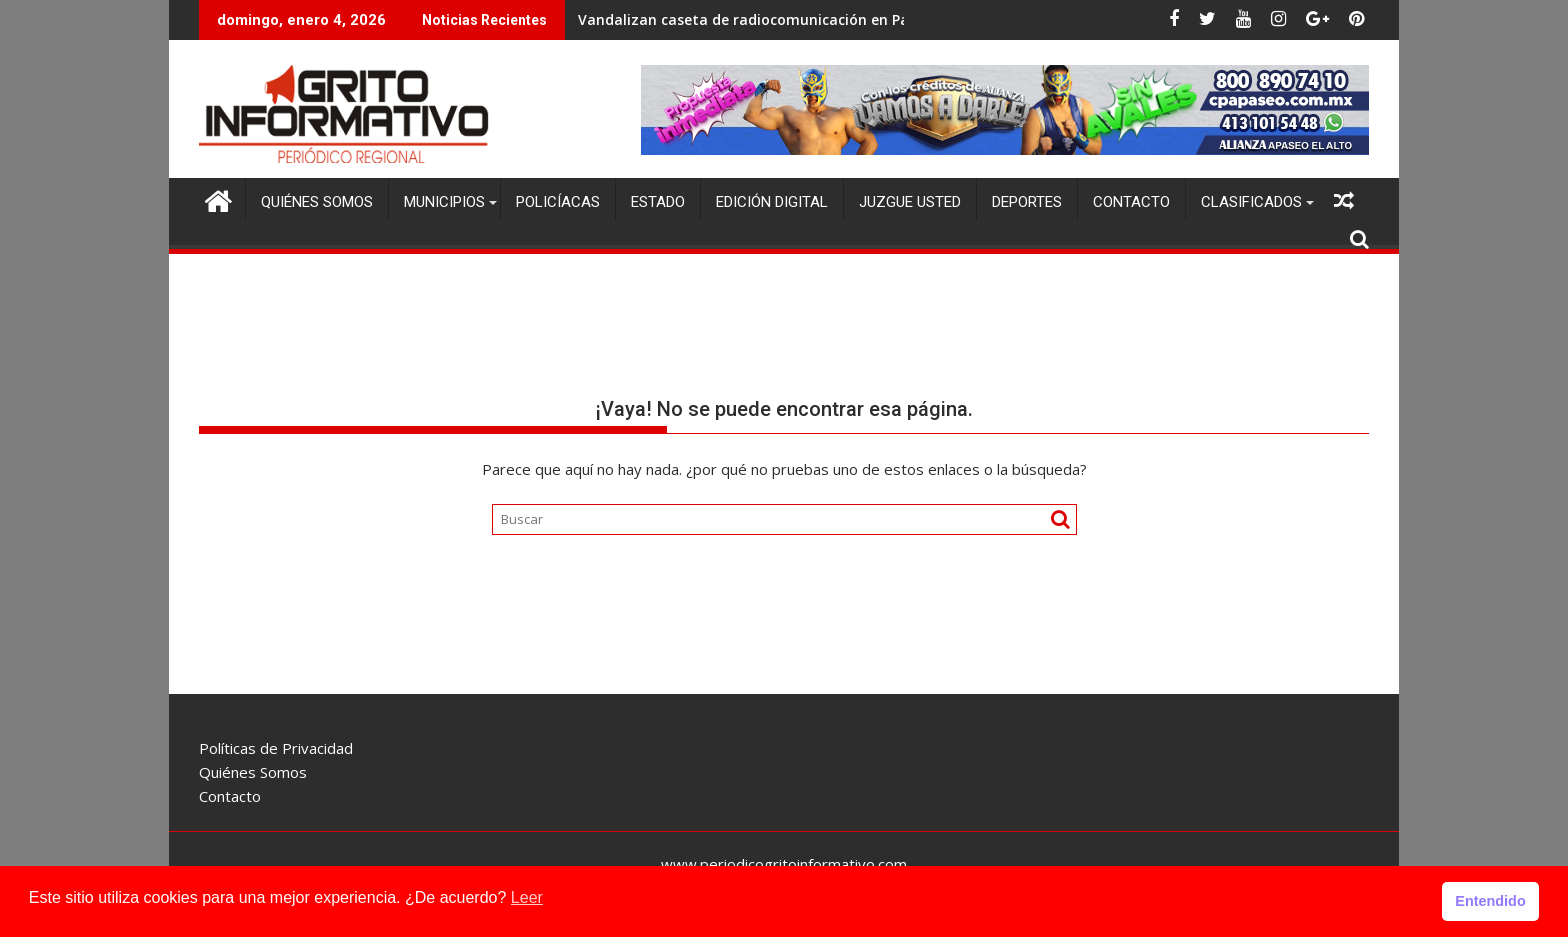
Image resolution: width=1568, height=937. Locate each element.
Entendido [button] (1490, 901)
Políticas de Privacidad (276, 748)
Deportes (1027, 202)
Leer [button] (527, 897)
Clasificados (1251, 202)
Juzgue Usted (910, 202)
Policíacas (558, 202)
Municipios (444, 202)
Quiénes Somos (317, 202)
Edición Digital (772, 202)
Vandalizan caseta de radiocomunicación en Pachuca (764, 19)
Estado (658, 202)
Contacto (1131, 202)
